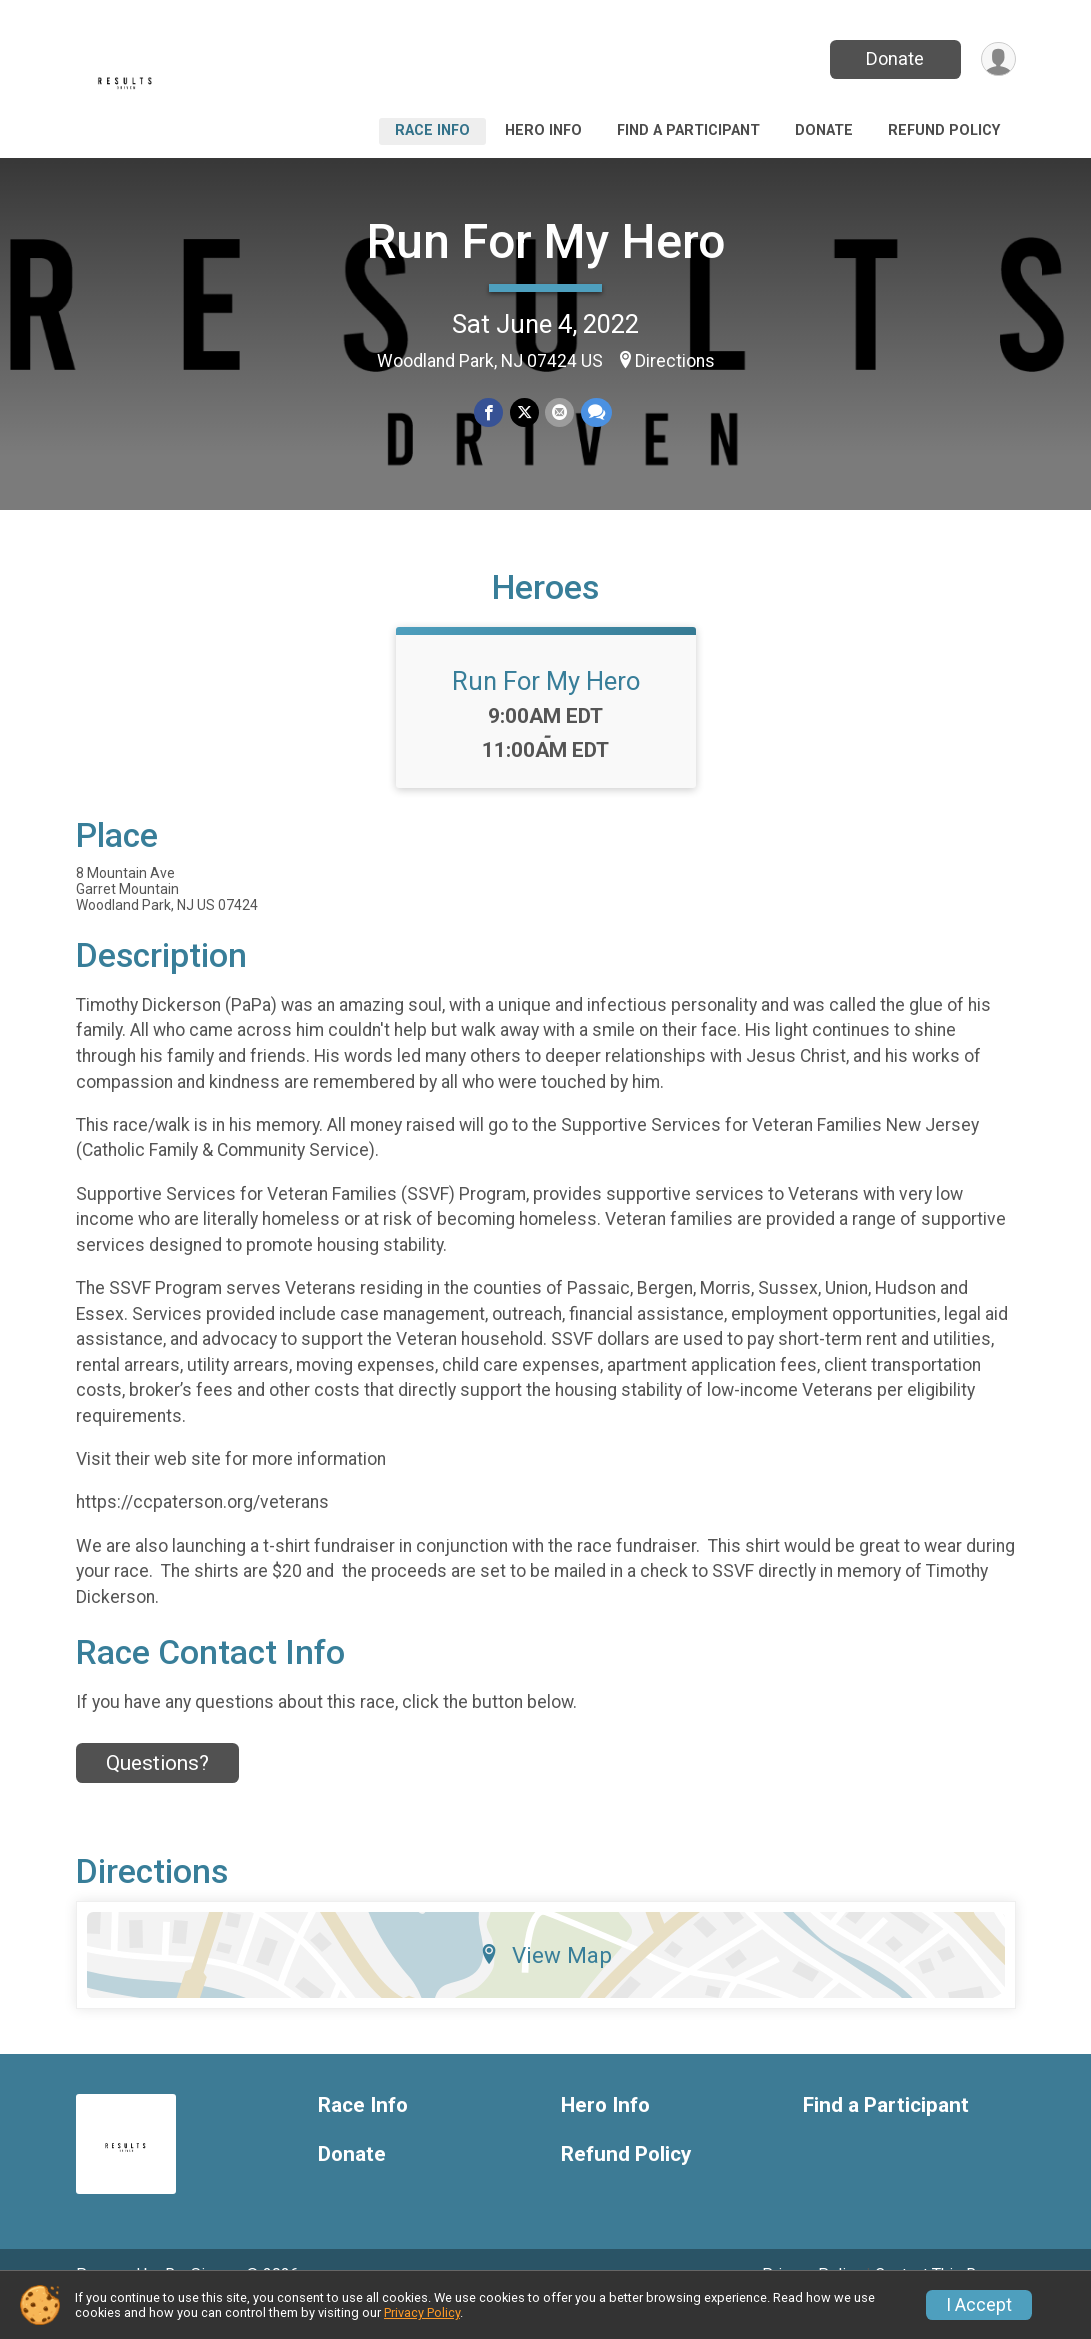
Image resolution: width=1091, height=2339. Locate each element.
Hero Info (543, 130)
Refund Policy (944, 130)
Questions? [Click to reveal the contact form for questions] (157, 1791)
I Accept (979, 2305)
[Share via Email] (559, 413)
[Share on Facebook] (489, 413)
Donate (893, 58)
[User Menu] (997, 59)
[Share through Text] (595, 413)
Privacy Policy (422, 2312)
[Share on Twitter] (524, 413)
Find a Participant (688, 130)
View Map (545, 1983)
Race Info (432, 130)
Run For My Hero (546, 241)
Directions (675, 361)
